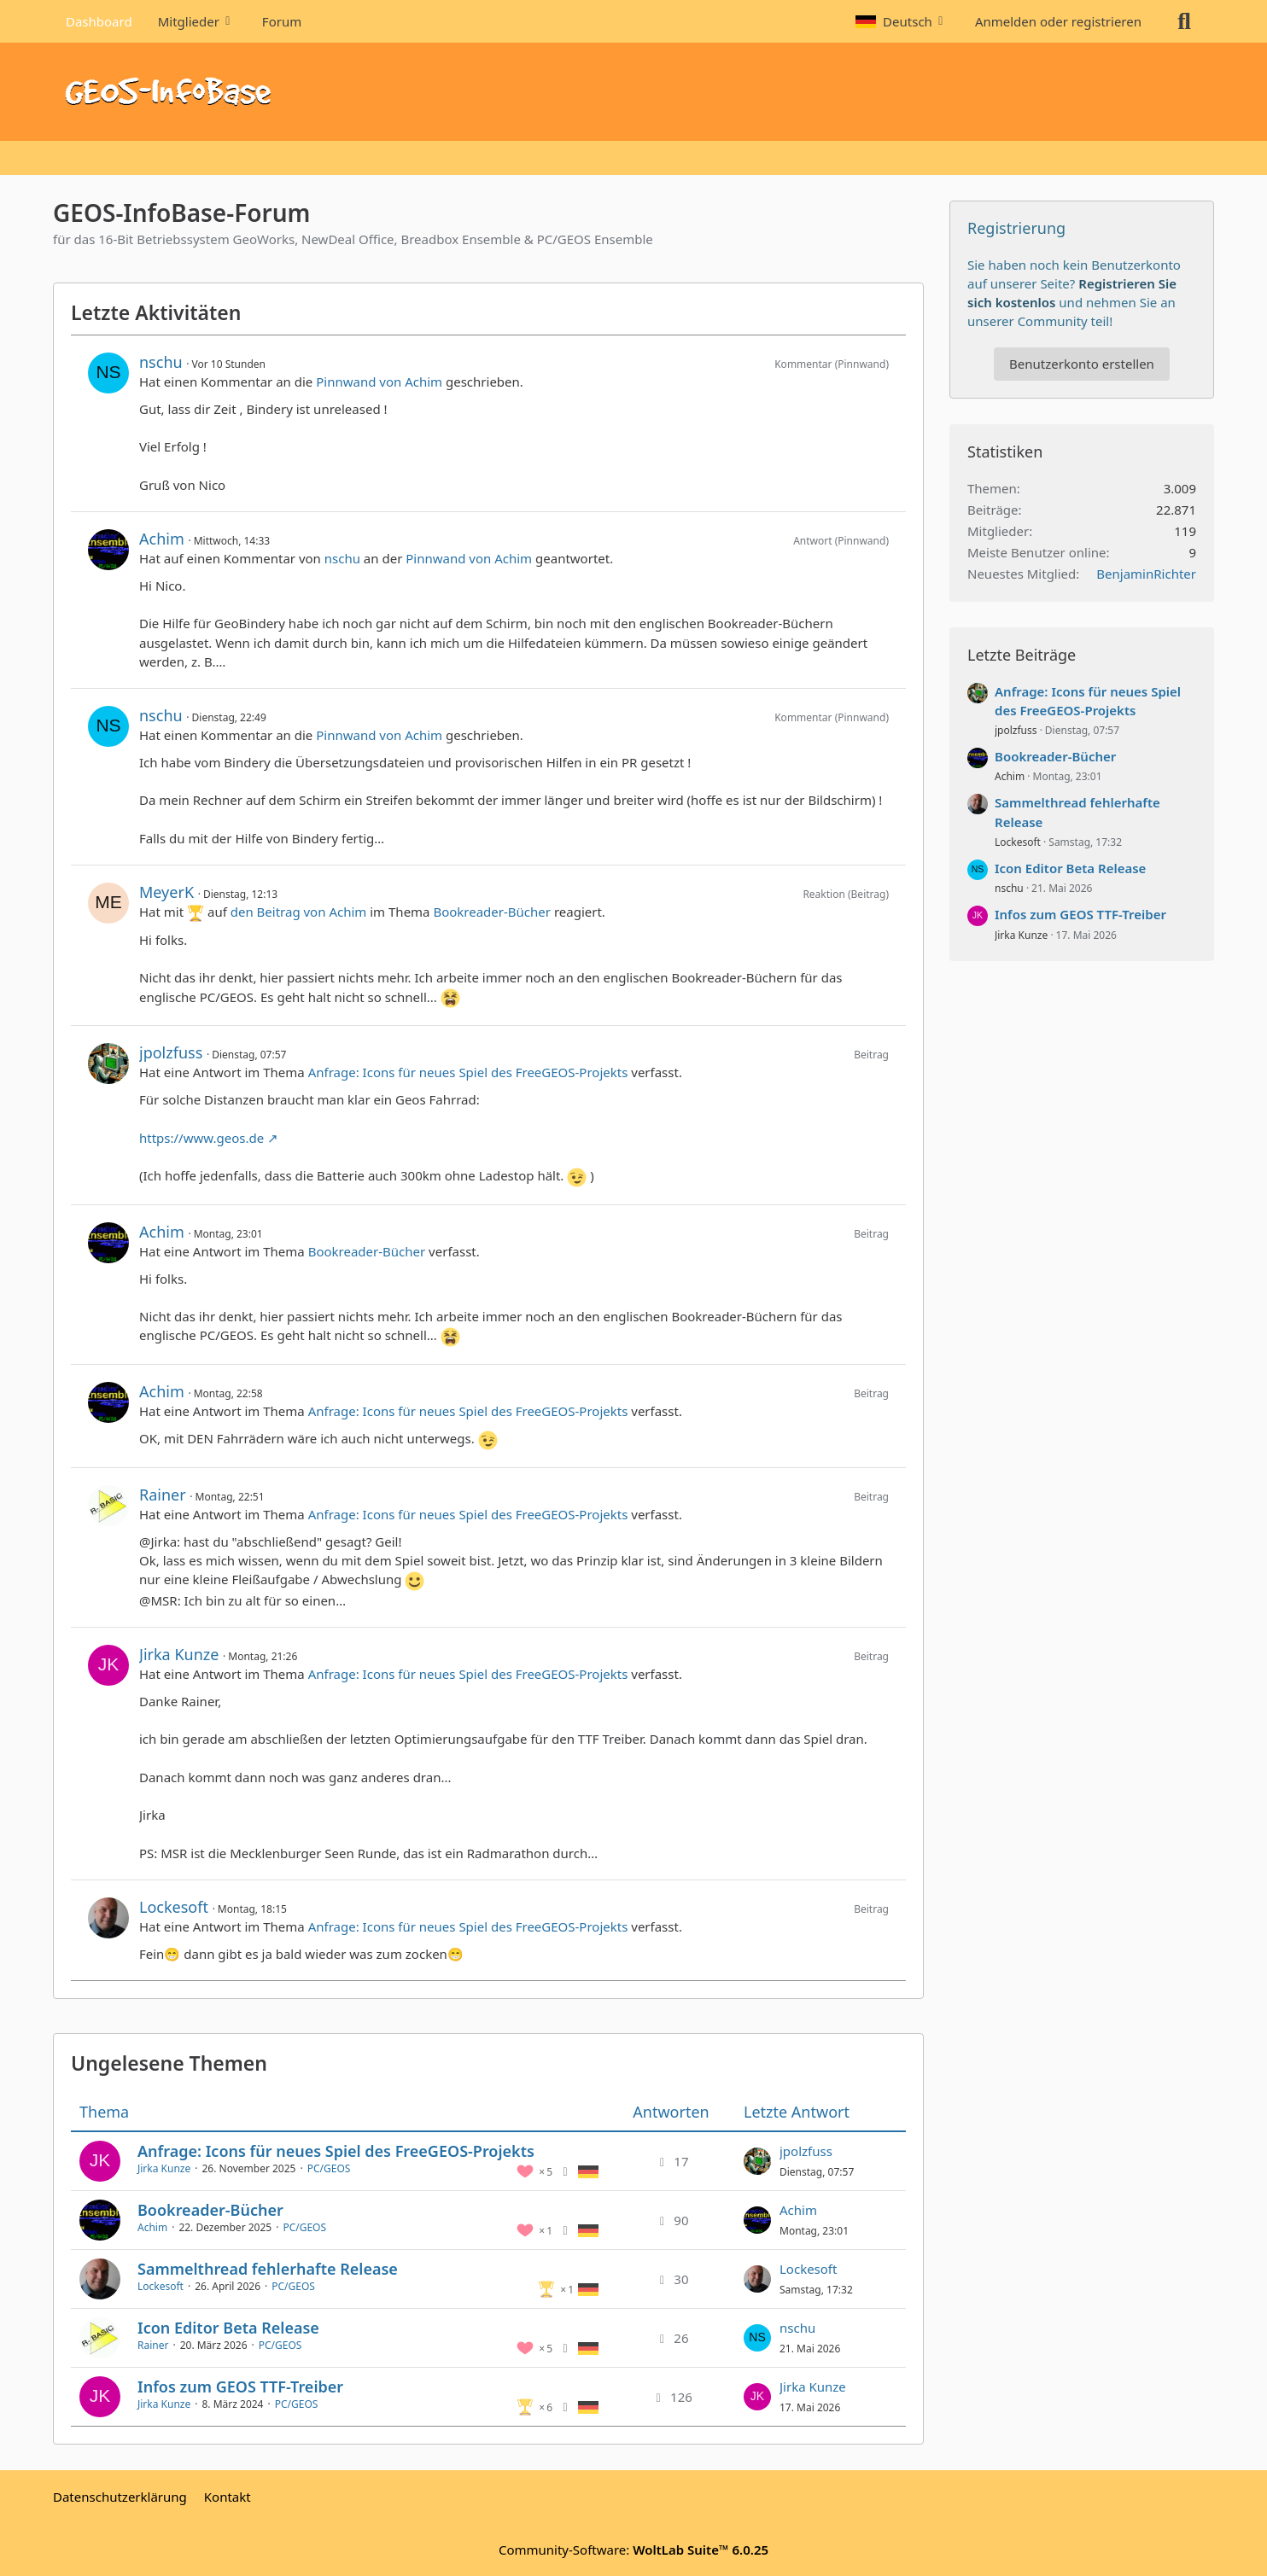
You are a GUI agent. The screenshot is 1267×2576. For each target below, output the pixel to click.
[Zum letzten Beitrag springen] (757, 2161)
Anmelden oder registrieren (1058, 21)
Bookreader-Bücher (492, 911)
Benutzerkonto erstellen (1081, 363)
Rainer (162, 1494)
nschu (161, 362)
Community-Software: (633, 2549)
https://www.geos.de (201, 1137)
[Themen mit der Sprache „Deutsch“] (588, 2170)
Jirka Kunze (179, 1654)
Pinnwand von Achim (379, 381)
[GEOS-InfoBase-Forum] (633, 91)
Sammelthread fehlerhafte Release (267, 2268)
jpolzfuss (170, 1052)
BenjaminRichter (1146, 573)
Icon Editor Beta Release (228, 2327)
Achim (161, 538)
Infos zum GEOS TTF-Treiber (240, 2386)
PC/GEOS (329, 2168)
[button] (902, 21)
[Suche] (1184, 21)
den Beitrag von (299, 911)
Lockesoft (173, 1907)
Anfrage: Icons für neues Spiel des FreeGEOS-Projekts (468, 1072)
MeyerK (166, 892)
